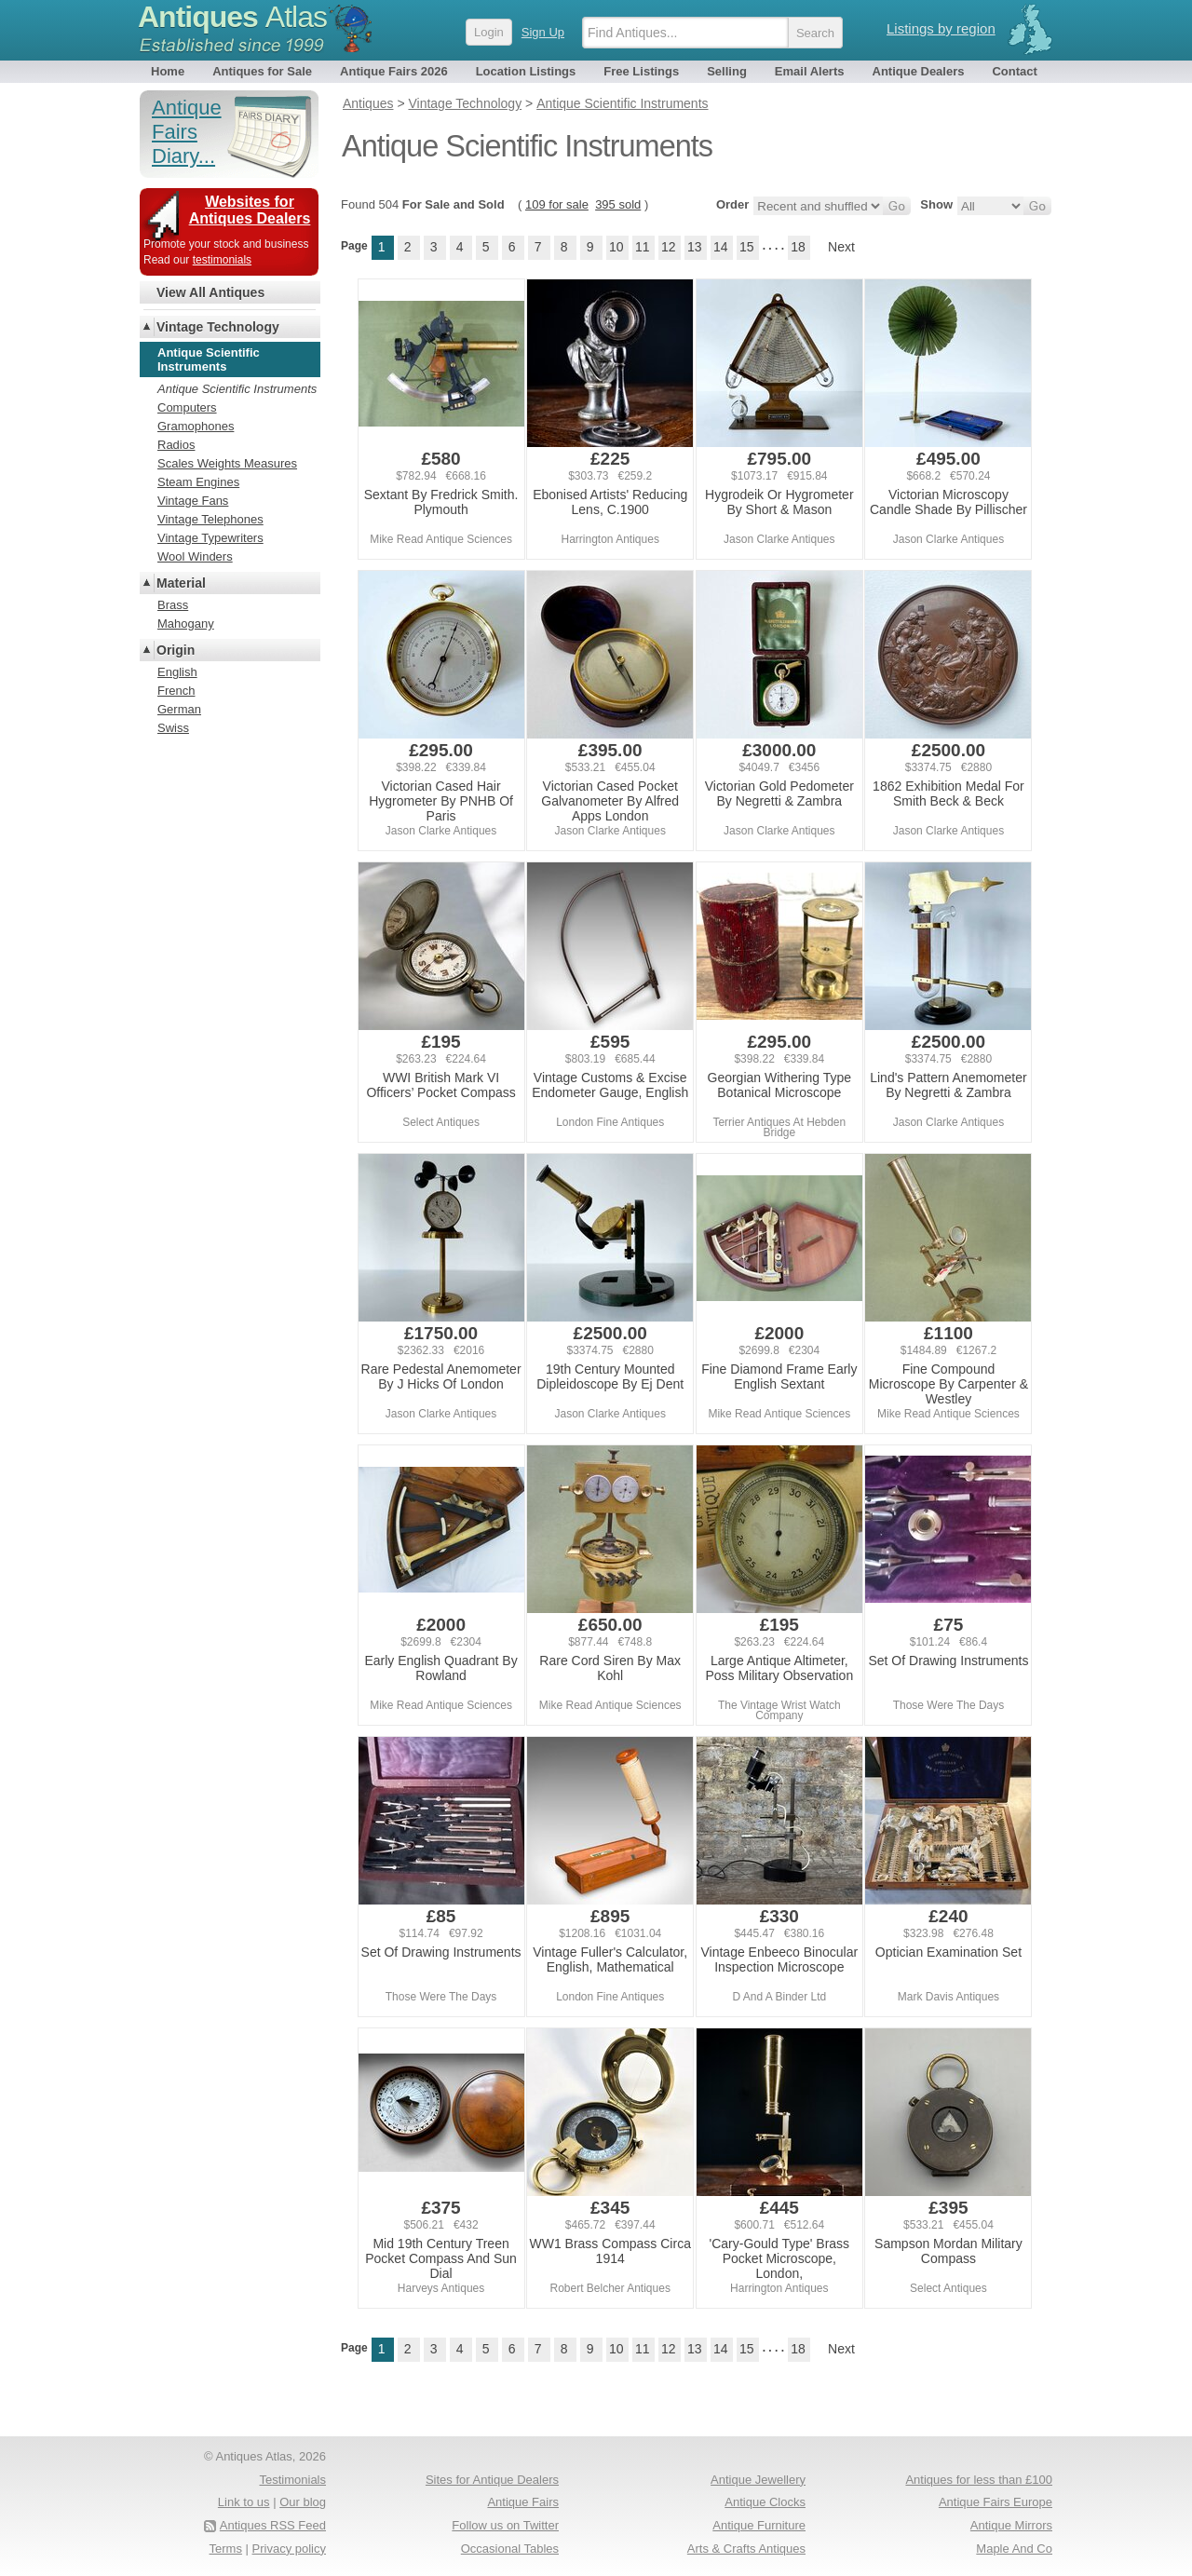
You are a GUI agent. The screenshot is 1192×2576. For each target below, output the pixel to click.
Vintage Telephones (210, 519)
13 (694, 246)
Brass (172, 605)
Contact (1014, 71)
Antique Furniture (759, 2525)
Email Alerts (810, 71)
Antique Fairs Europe (995, 2502)
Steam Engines (198, 482)
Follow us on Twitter (505, 2525)
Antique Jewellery (758, 2480)
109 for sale (557, 204)
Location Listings (526, 71)
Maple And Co (1014, 2549)
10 (616, 246)
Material (181, 583)
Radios (176, 445)
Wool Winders (195, 556)
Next (841, 246)
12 (668, 246)
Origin (175, 650)
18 (798, 246)
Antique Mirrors (1011, 2525)
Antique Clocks (765, 2502)
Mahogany (185, 623)
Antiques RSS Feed (273, 2525)
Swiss (173, 728)
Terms (226, 2549)
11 (642, 246)
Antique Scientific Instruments (237, 389)
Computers (187, 407)
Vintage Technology (217, 326)
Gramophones (195, 426)
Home (167, 71)
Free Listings (641, 71)
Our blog (302, 2502)
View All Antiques (210, 292)
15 (746, 246)
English (177, 672)
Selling (727, 71)
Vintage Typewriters (210, 538)
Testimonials (292, 2480)
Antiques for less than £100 (978, 2480)
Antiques (232, 17)
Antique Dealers (919, 71)
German (179, 709)
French (176, 691)
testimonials (222, 259)
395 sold (618, 204)
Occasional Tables (510, 2549)
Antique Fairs (523, 2502)
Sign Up (543, 32)
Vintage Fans (192, 501)
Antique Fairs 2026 (394, 71)
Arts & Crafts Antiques (746, 2549)
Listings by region (941, 28)
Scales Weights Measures (227, 463)
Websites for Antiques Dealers (250, 210)
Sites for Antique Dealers (492, 2480)
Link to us (244, 2502)
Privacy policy (289, 2549)
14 (720, 246)
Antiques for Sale (262, 71)
